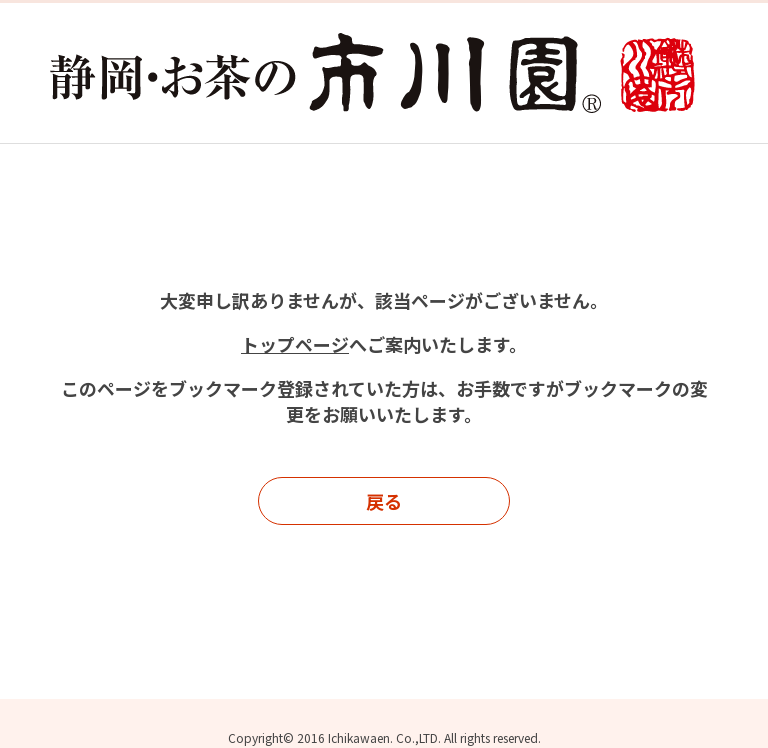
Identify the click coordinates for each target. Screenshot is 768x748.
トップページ (295, 344)
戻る (384, 501)
